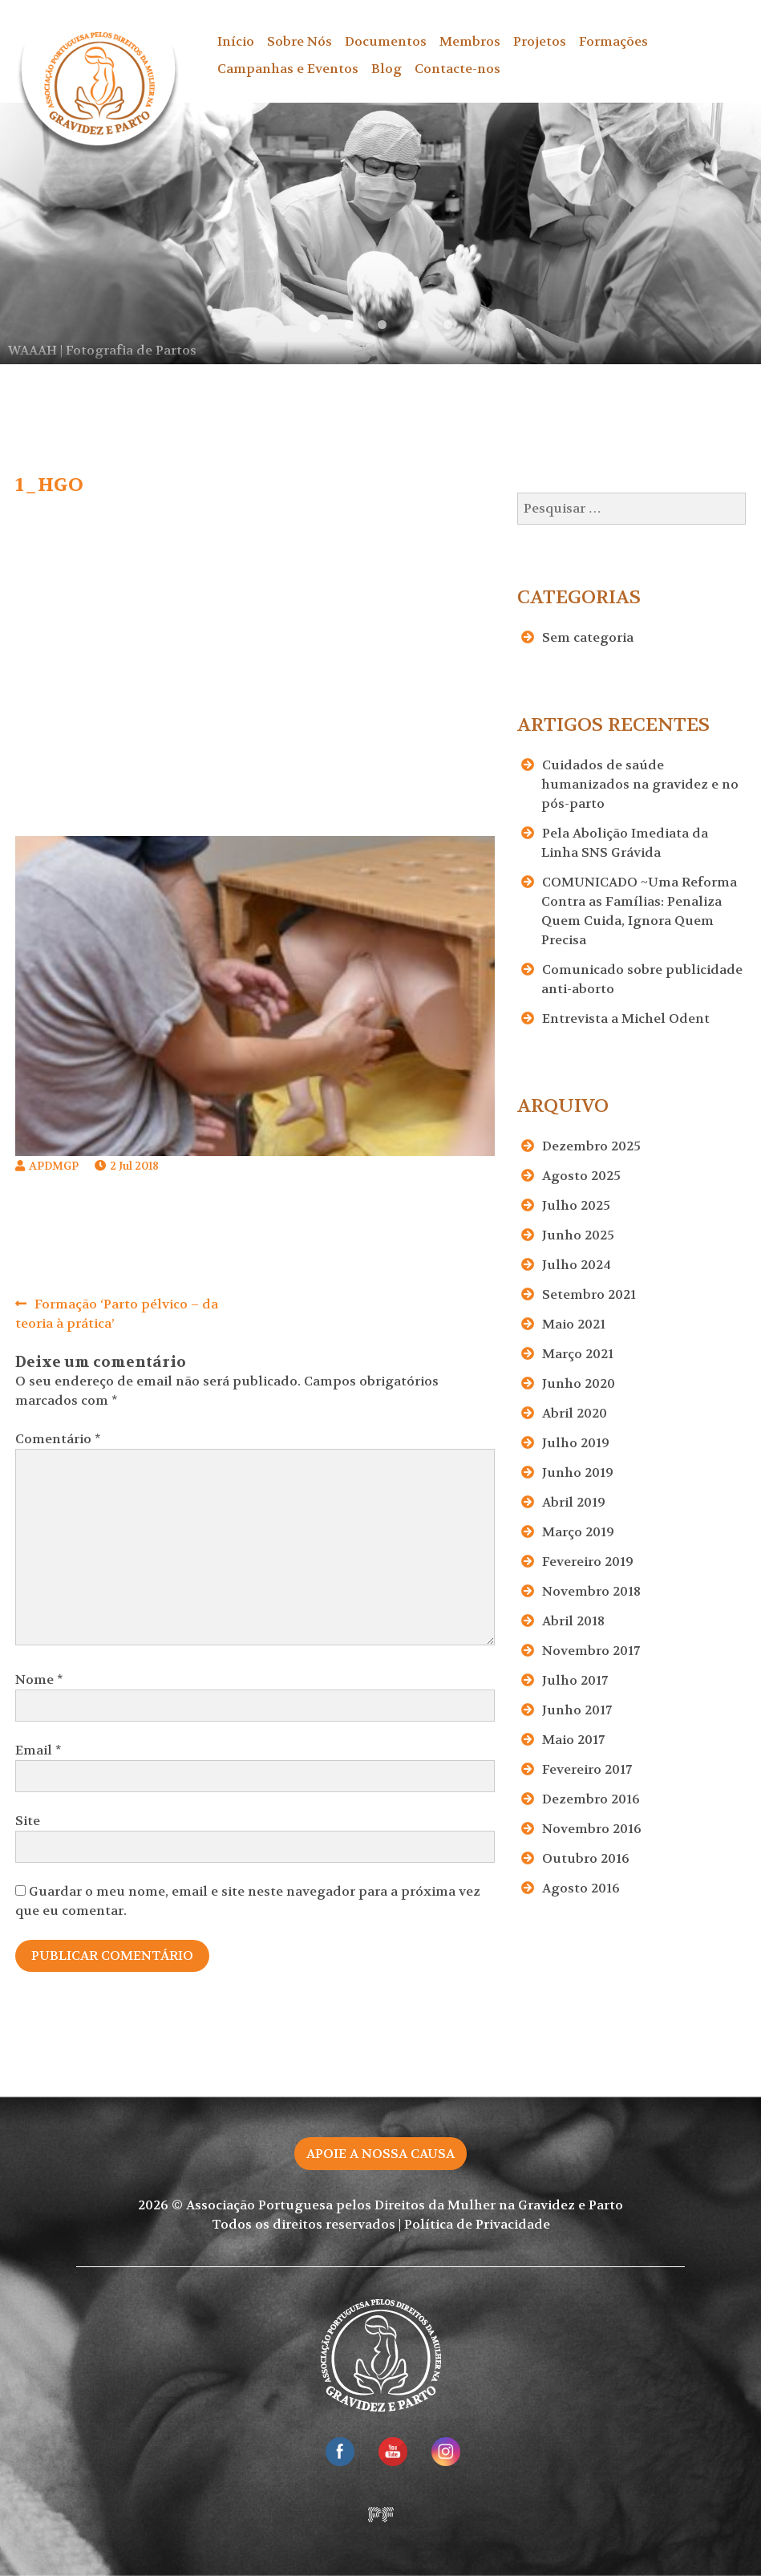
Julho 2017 (575, 1680)
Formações (613, 41)
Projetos (539, 41)
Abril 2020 (574, 1413)
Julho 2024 (576, 1264)
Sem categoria (587, 637)
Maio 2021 (573, 1324)
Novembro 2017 (591, 1650)
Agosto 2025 (581, 1175)
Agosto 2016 (581, 1888)
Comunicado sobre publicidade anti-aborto (642, 979)
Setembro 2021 (589, 1294)
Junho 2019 (577, 1472)
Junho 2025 (578, 1235)
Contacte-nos (457, 68)
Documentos (386, 41)
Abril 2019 (573, 1502)
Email (38, 1750)
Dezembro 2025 (591, 1146)
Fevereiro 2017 (587, 1769)
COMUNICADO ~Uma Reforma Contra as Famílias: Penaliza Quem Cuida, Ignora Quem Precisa (639, 911)
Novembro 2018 (591, 1591)
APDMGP (54, 1165)
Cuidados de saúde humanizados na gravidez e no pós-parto (640, 784)
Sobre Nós (299, 41)
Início (235, 41)
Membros (469, 41)
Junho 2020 (578, 1383)
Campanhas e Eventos (287, 68)
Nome (39, 1679)
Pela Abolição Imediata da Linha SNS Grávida (624, 843)
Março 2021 (577, 1353)
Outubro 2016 (585, 1858)
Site (27, 1820)
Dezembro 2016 (591, 1799)
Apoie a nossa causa (380, 2153)
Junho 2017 (577, 1710)
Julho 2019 (575, 1442)
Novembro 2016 (592, 1828)
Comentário (58, 1438)
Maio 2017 (573, 1739)
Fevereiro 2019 (587, 1561)
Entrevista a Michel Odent (626, 1018)
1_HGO (49, 485)
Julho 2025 (576, 1205)
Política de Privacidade (477, 2224)
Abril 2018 (573, 1621)
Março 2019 (578, 1531)
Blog (386, 68)
